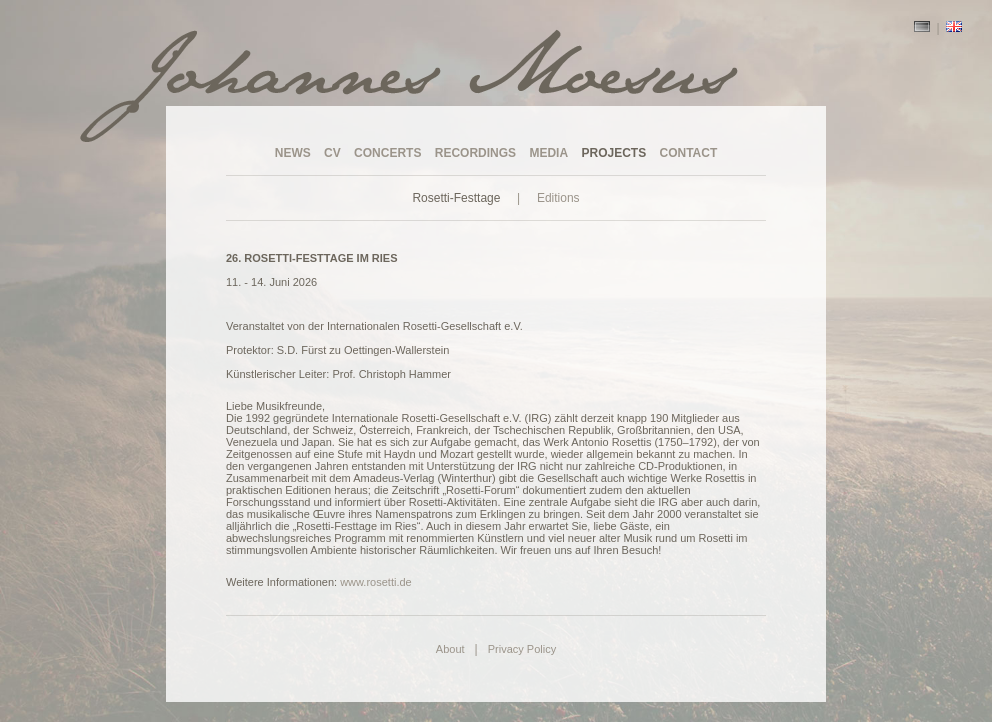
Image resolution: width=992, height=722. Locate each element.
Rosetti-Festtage (456, 198)
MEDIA (548, 153)
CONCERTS (387, 153)
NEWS (293, 153)
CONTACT (689, 153)
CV (332, 153)
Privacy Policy (522, 649)
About (450, 649)
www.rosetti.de (376, 582)
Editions (558, 198)
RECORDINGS (475, 153)
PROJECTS (613, 153)
